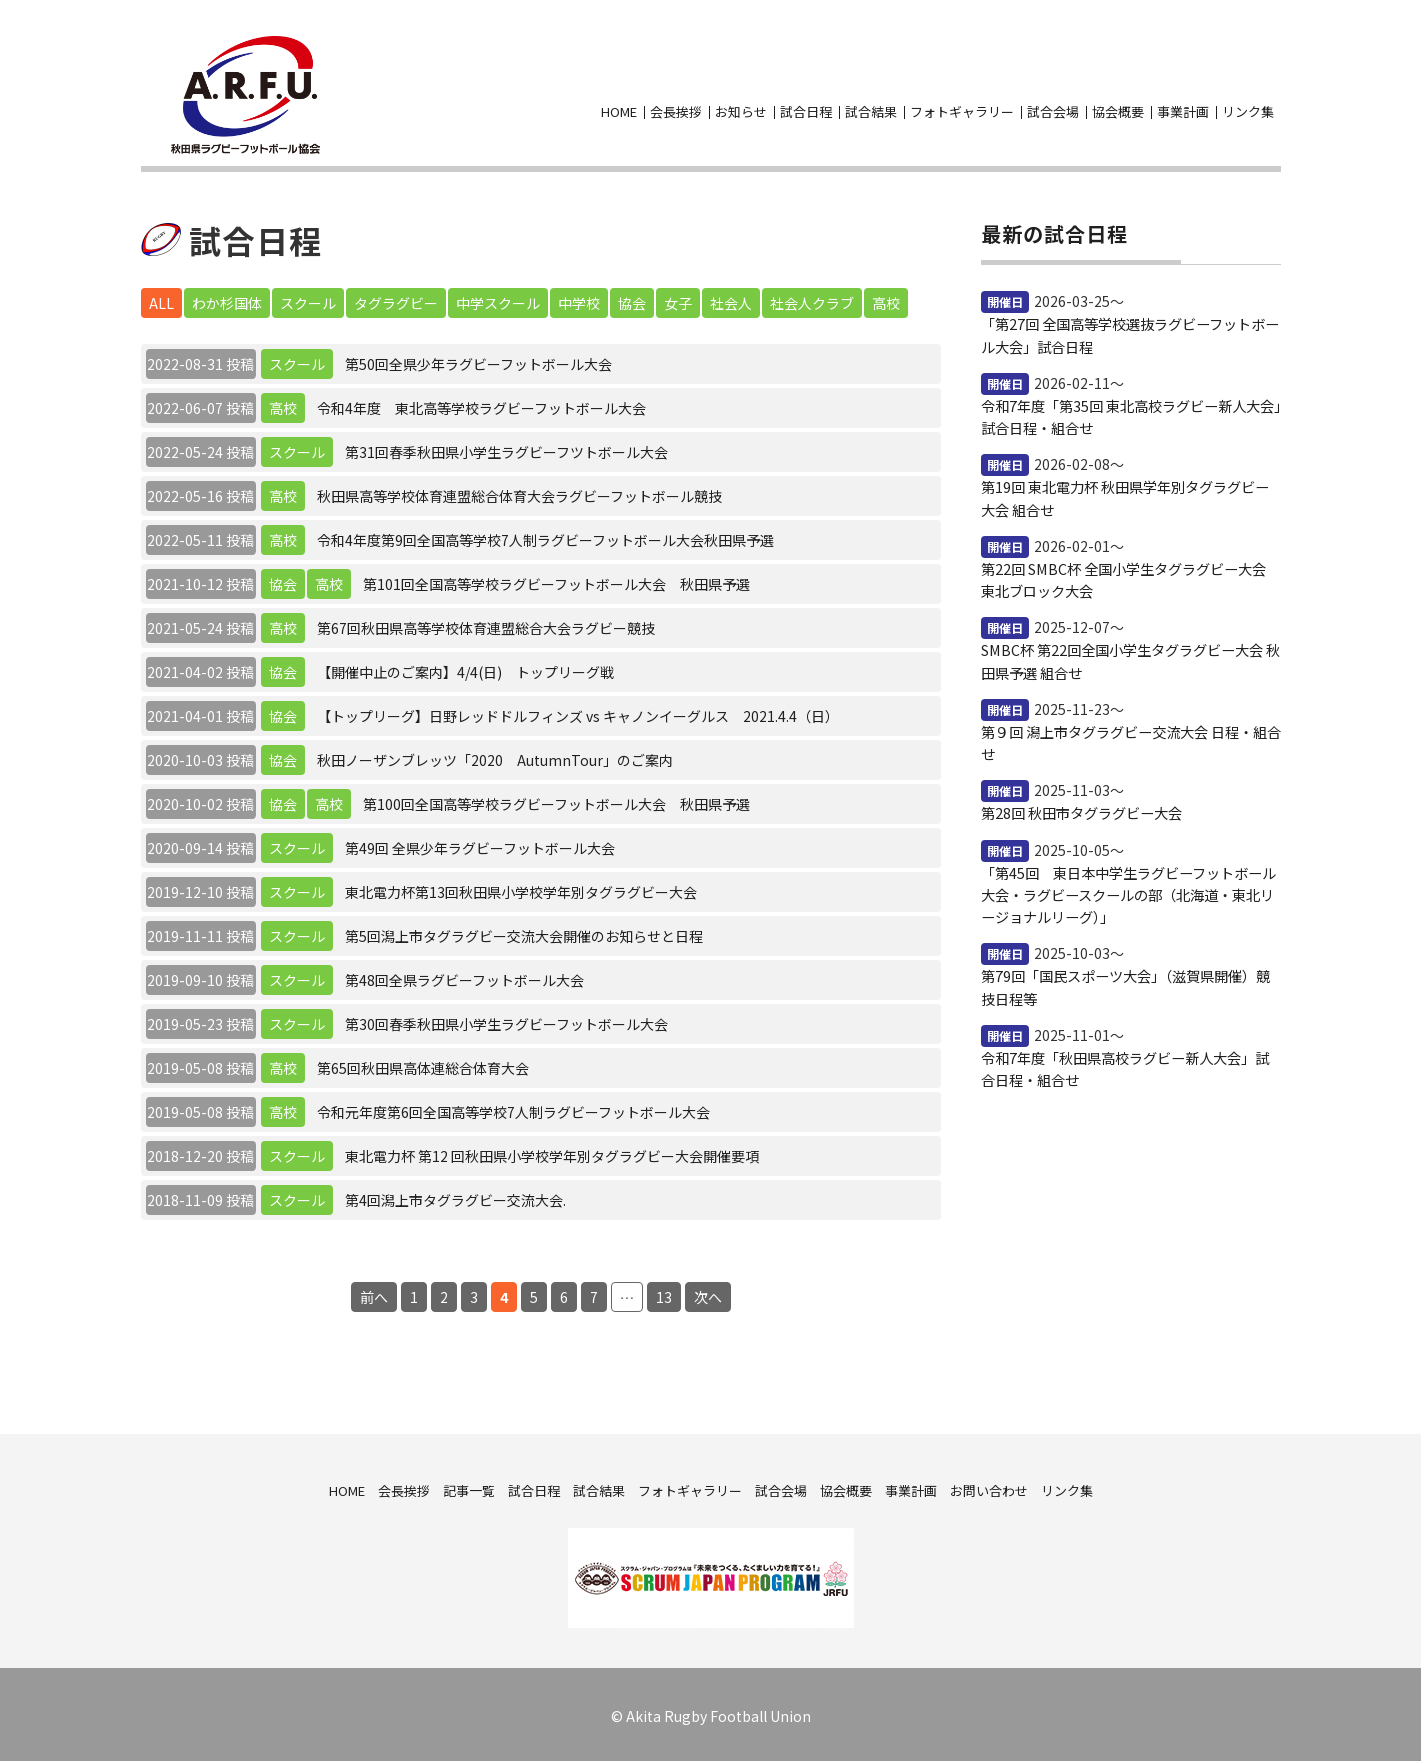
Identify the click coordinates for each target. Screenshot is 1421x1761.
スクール (308, 299)
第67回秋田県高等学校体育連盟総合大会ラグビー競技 (486, 624)
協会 (632, 299)
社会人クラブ (812, 299)
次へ (708, 1293)
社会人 (731, 299)
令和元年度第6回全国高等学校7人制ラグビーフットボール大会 (513, 1108)
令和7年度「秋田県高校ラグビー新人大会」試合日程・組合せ (1125, 1060)
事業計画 (1183, 109)
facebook (1233, 79)
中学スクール (498, 299)
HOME (619, 109)
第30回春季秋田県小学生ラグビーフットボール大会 (506, 1020)
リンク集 (1248, 109)
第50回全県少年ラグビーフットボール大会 (478, 360)
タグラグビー (396, 299)
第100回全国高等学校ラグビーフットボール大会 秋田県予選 (556, 800)
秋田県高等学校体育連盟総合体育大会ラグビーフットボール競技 (519, 492)
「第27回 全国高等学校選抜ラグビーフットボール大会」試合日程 (1130, 331)
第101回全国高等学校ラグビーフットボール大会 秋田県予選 (556, 580)
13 (664, 1293)
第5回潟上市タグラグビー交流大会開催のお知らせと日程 (524, 932)
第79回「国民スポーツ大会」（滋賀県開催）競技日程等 (1125, 979)
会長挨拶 (676, 109)
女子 (678, 299)
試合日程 (806, 109)
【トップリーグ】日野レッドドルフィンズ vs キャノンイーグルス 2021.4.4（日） (578, 712)
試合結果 (871, 109)
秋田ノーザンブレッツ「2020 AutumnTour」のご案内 (495, 756)
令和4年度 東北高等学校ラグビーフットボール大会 (481, 404)
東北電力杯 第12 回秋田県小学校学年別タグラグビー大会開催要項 (552, 1152)
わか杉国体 (227, 299)
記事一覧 (469, 1486)
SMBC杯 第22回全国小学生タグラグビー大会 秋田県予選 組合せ (1130, 655)
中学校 (579, 299)
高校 (886, 299)
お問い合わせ (1269, 79)
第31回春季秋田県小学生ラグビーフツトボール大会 (506, 448)
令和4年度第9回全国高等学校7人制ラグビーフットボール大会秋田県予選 (545, 536)
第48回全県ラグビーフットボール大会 (464, 976)
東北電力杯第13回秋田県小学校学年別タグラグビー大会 (521, 888)
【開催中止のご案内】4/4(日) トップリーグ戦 (465, 668)
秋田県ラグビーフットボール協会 (243, 93)
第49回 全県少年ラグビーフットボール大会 (480, 844)
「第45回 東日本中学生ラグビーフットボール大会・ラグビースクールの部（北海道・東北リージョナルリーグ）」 (1128, 887)
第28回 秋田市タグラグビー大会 (1081, 806)
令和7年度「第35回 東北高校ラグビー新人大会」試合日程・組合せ (1131, 412)
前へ (374, 1293)
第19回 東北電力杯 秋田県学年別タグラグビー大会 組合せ (1125, 493)
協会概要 (1118, 109)
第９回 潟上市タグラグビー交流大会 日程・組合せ (1131, 736)
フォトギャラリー (962, 109)
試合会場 (1053, 109)
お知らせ (741, 109)
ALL (161, 299)
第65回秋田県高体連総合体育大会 (423, 1064)
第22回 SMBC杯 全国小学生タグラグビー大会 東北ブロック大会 (1123, 574)
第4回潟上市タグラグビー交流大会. (455, 1196)
